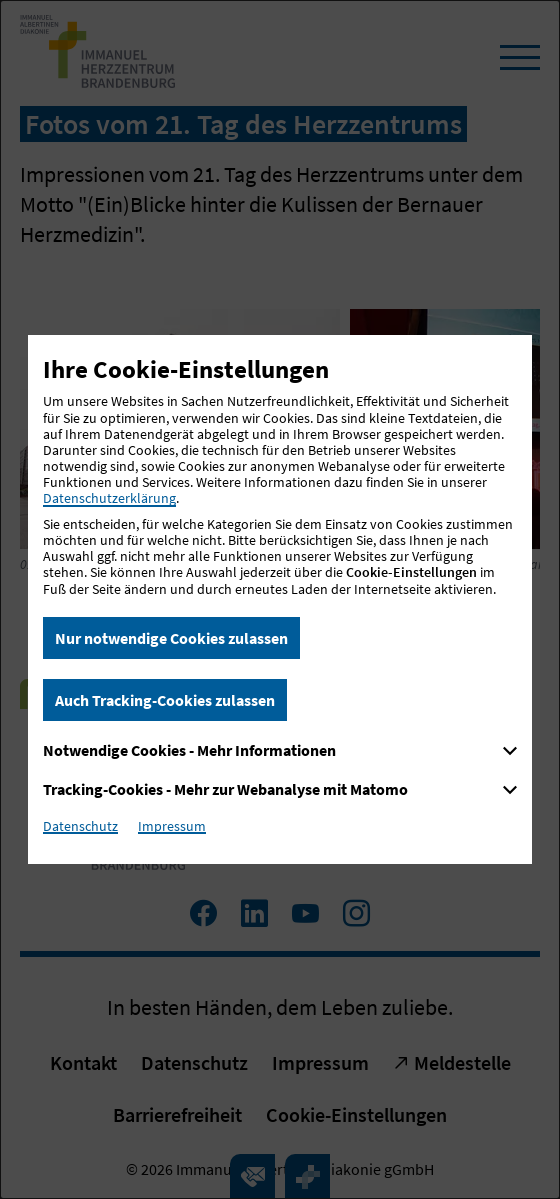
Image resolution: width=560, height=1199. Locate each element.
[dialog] (280, 599)
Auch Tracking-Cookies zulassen (165, 700)
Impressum (172, 826)
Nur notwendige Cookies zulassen (171, 638)
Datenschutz (80, 826)
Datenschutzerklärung (109, 498)
